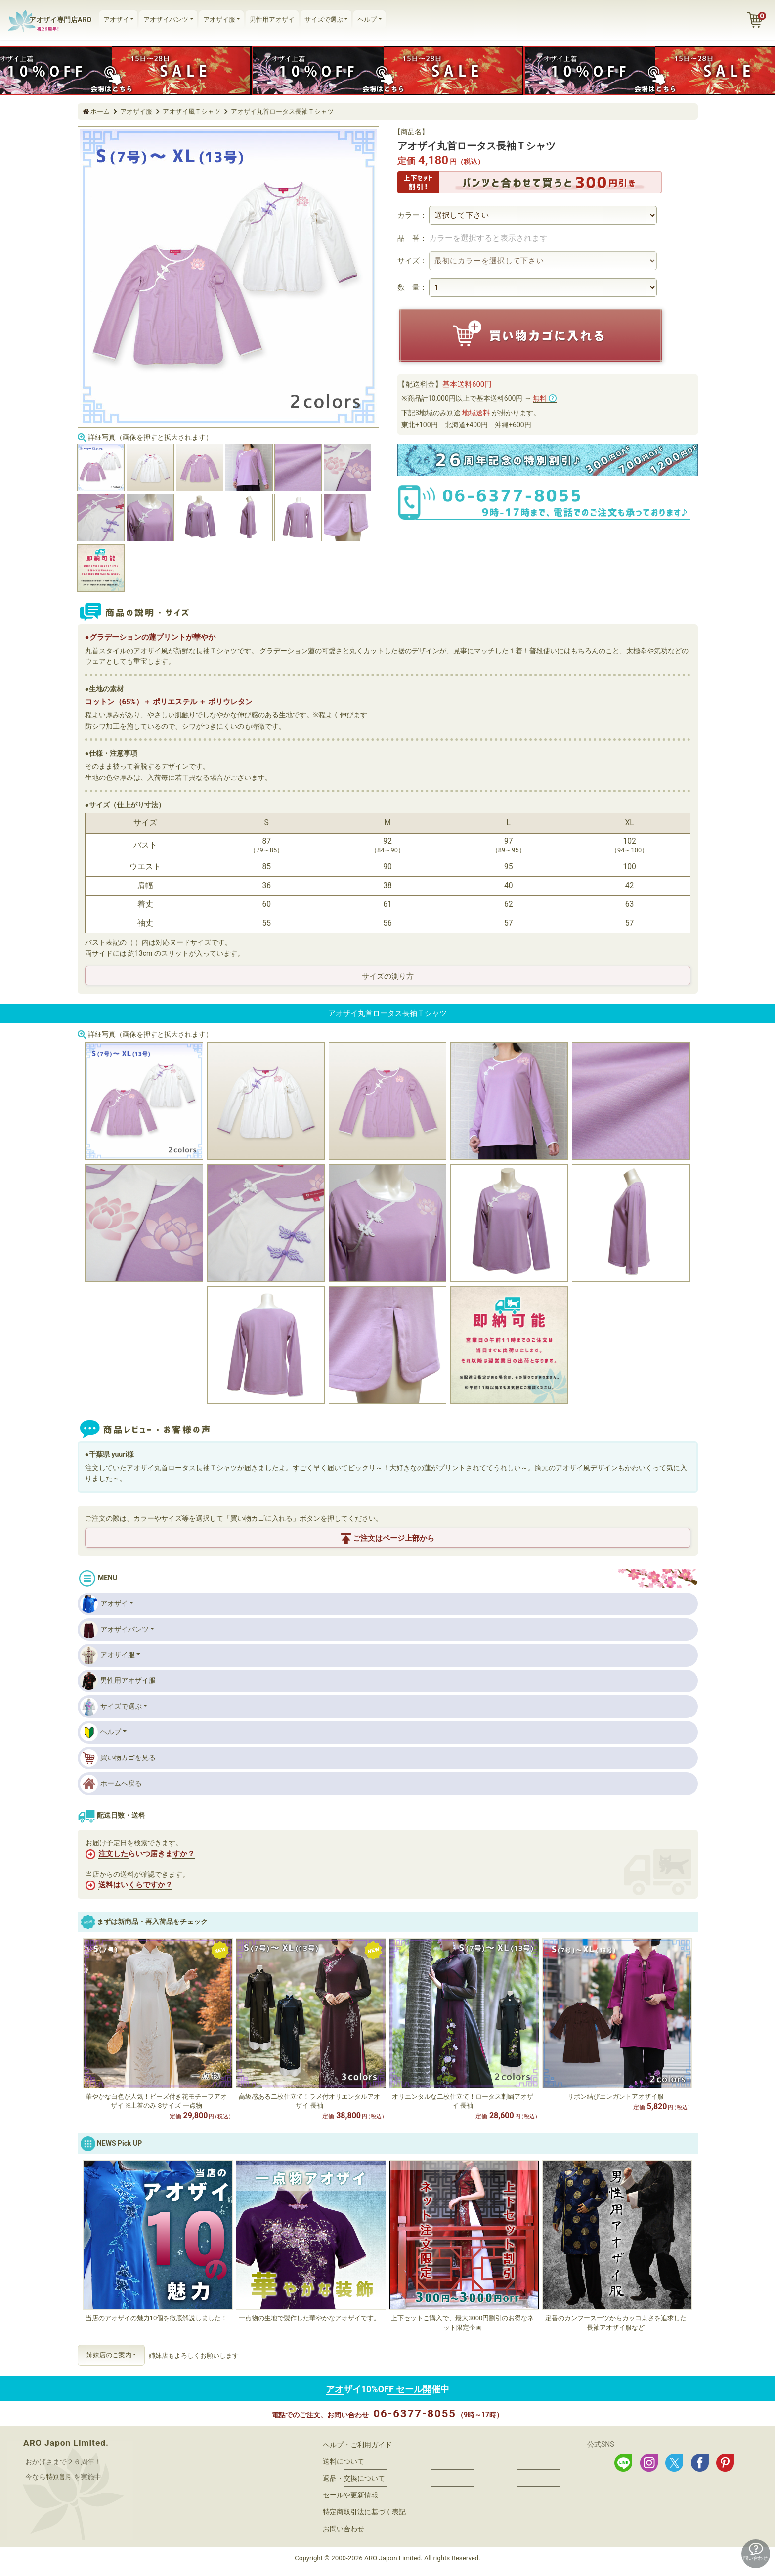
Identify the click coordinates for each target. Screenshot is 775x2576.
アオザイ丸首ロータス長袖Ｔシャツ (282, 111)
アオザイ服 (219, 19)
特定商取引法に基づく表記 (364, 2512)
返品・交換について (354, 2478)
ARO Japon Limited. (66, 2443)
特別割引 (60, 2477)
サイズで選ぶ (323, 19)
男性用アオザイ (272, 19)
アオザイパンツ (165, 19)
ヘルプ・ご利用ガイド (357, 2445)
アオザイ (116, 19)
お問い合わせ (343, 2529)
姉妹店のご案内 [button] (108, 2355)
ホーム (100, 111)
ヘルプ (367, 19)
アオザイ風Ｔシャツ (191, 111)
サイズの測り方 (388, 976)
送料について (343, 2461)
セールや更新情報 (350, 2495)
